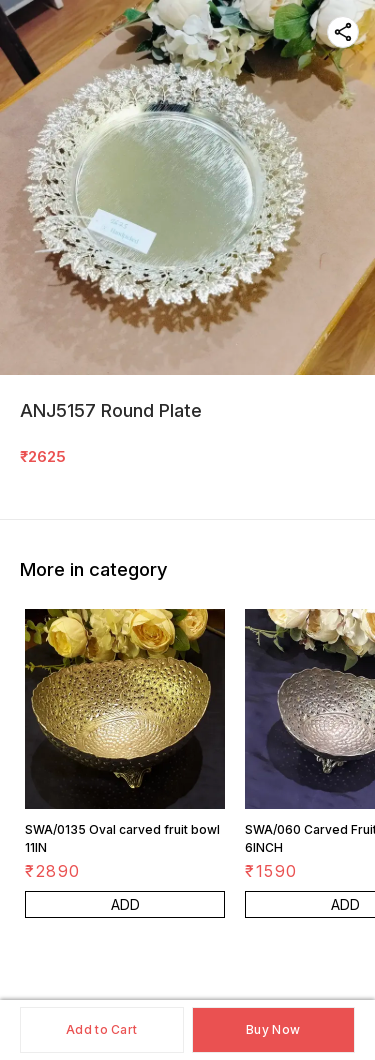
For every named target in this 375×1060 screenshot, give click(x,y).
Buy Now (273, 1029)
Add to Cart (101, 1029)
